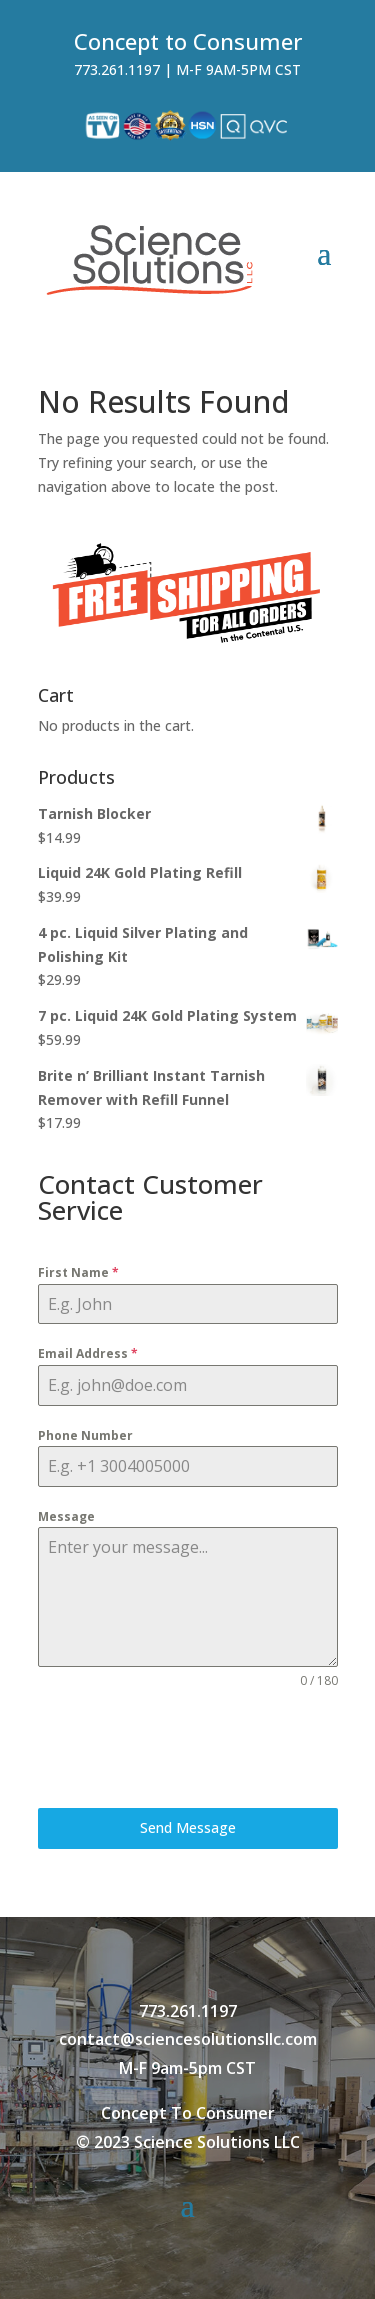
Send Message (188, 1827)
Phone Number (85, 1435)
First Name (78, 1272)
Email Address (88, 1353)
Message (66, 1516)
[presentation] (188, 1749)
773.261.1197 (117, 69)
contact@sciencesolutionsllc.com (188, 2039)
